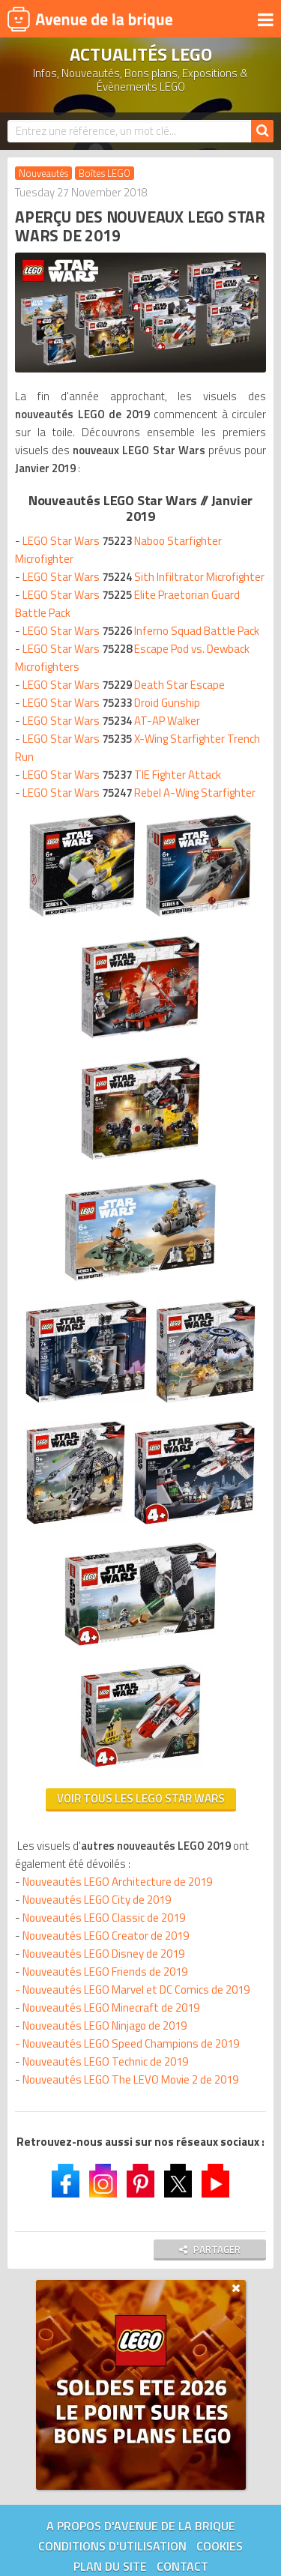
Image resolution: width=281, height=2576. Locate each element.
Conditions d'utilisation (112, 2546)
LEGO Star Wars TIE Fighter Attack (121, 774)
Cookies (219, 2546)
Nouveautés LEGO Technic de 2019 (105, 2061)
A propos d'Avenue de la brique (140, 2526)
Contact (182, 2566)
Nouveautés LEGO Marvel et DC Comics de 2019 (136, 1989)
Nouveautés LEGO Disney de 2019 (103, 1953)
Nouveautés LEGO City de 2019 (96, 1899)
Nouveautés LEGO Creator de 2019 (105, 1935)
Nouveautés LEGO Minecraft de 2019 (110, 2007)
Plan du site (110, 2566)
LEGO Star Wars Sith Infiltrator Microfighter (143, 576)
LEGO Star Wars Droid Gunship (111, 702)
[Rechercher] (262, 131)
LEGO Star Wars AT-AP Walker (111, 720)
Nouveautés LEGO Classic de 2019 (103, 1917)
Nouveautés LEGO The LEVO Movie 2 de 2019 (130, 2079)
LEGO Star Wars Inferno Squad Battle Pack (140, 630)
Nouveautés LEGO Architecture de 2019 (117, 1881)
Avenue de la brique (89, 18)
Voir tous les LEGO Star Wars (141, 1798)
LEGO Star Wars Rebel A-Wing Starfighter (139, 792)
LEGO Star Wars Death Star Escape (123, 684)
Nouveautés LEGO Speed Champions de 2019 (130, 2043)
